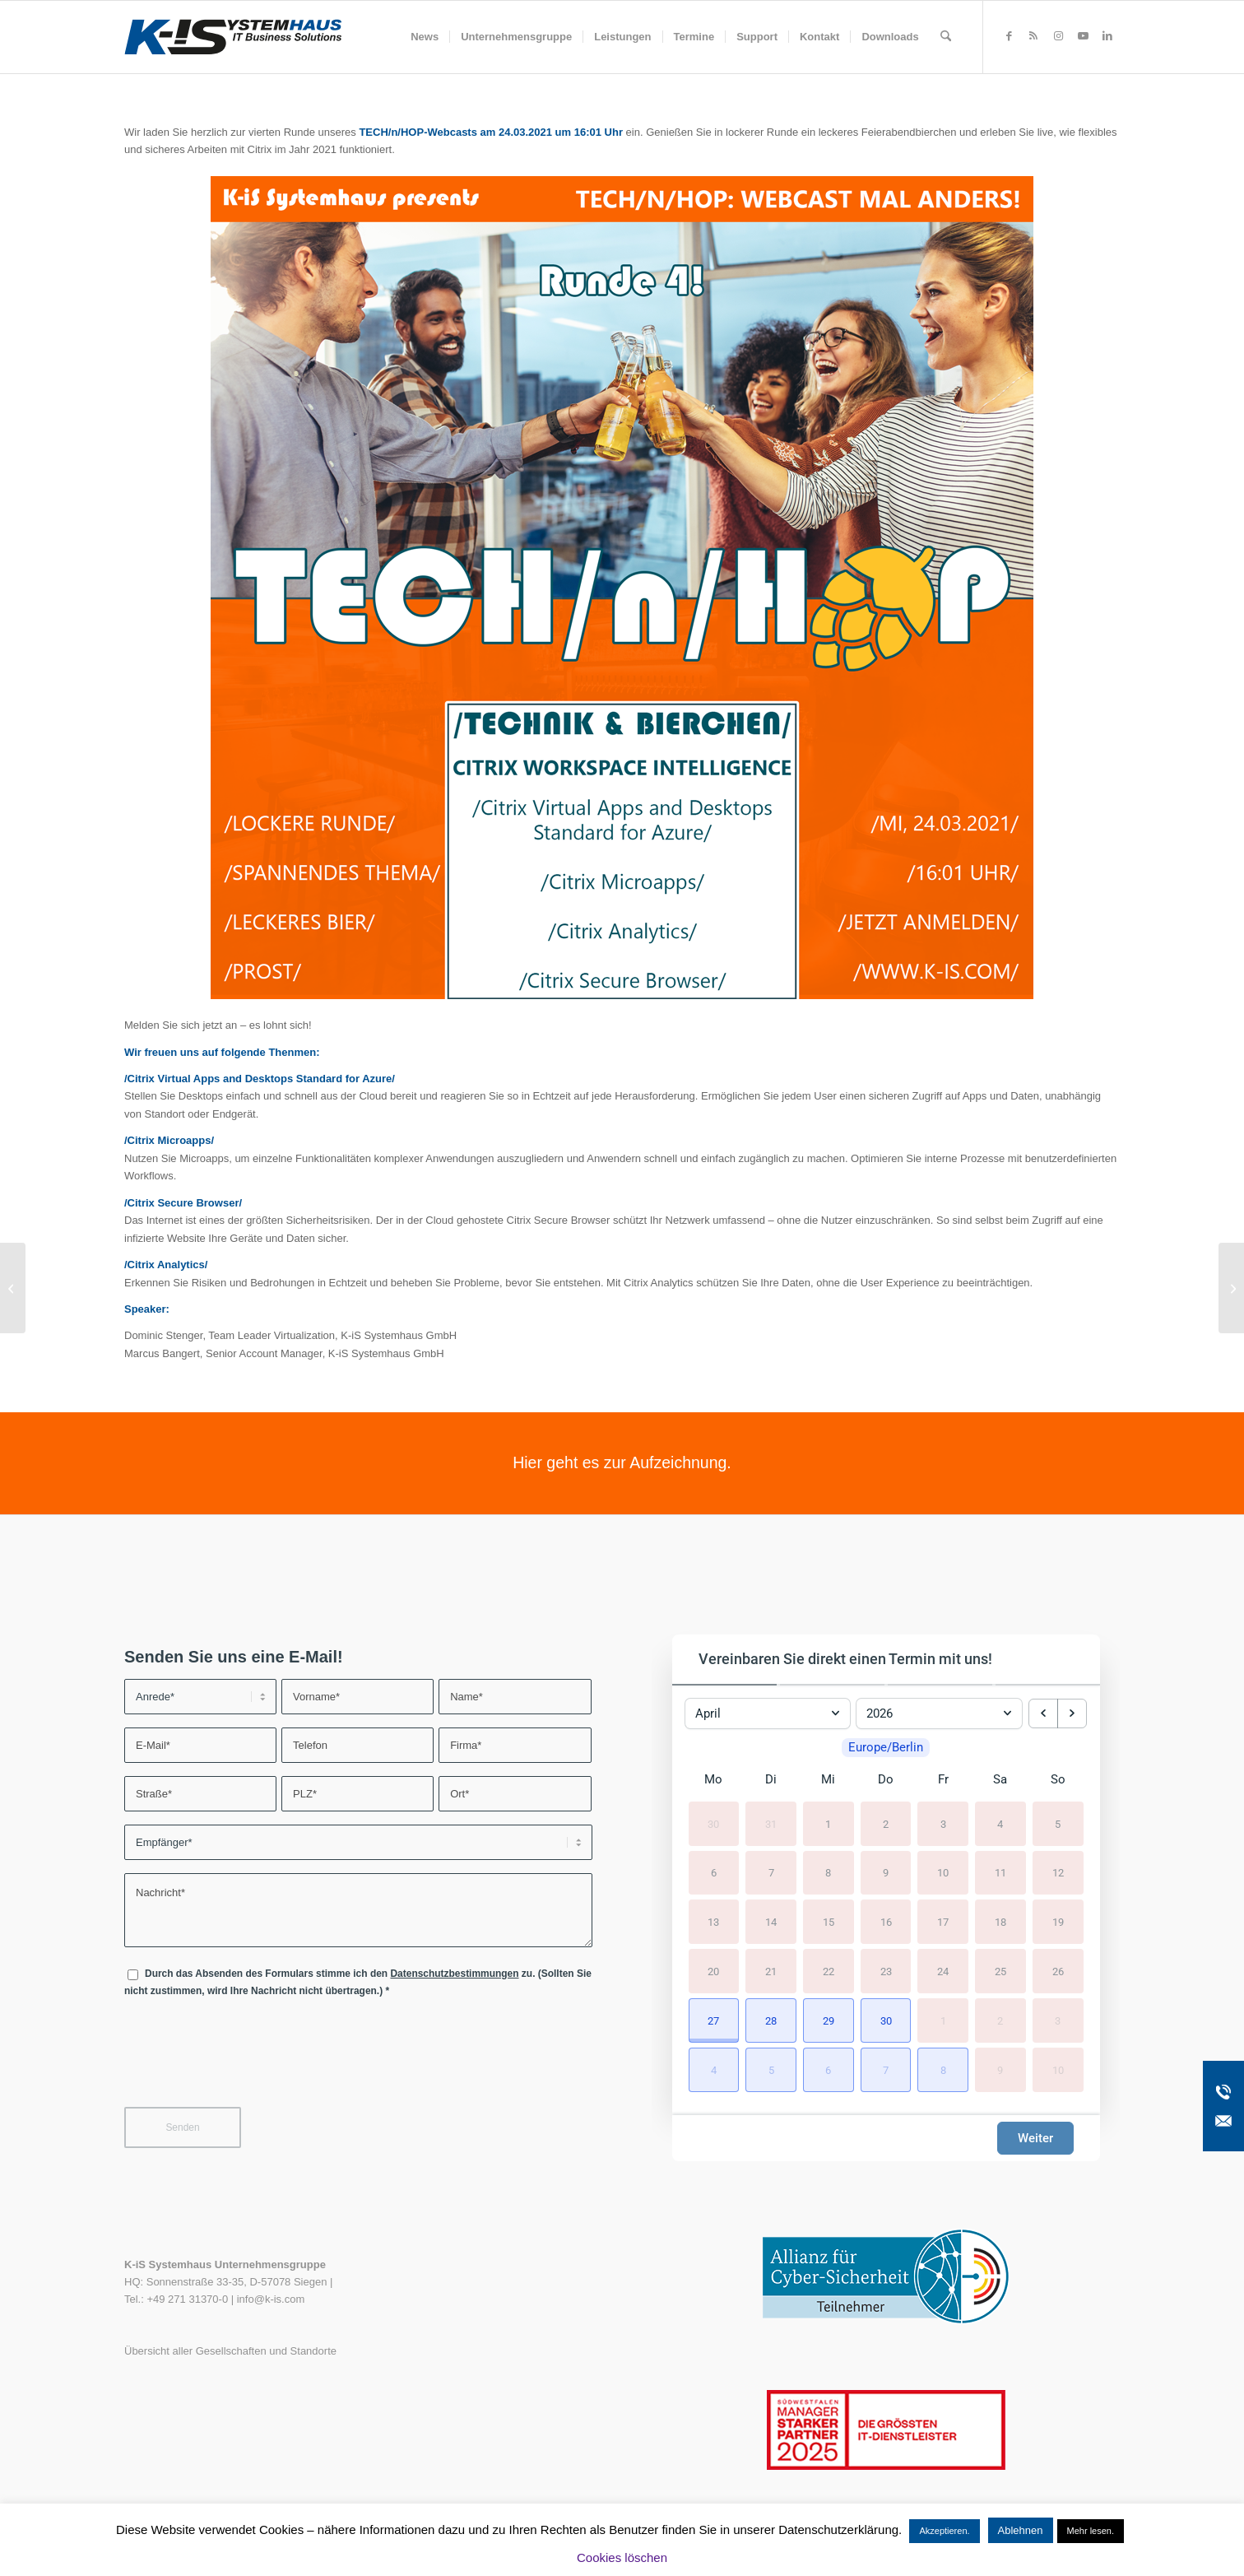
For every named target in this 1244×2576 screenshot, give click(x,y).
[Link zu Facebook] (1008, 36)
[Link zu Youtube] (1082, 36)
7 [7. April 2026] (771, 1877)
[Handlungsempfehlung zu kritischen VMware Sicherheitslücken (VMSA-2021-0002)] (1231, 1288)
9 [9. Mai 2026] (1000, 2074)
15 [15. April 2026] (828, 1926)
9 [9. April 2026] (886, 1877)
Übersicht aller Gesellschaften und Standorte (230, 2351)
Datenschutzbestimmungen (454, 1973)
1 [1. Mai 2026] (943, 2025)
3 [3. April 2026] (943, 1828)
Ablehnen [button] (1020, 2530)
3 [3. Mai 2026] (1058, 2025)
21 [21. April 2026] (771, 1975)
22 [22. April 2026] (828, 1975)
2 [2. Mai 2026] (1000, 2025)
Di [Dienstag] (771, 1783)
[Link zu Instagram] (1058, 36)
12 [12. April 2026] (1058, 1877)
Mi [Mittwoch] (828, 1783)
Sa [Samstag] (1000, 1783)
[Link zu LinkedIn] (1107, 36)
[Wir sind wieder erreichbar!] (13, 1288)
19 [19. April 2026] (1058, 1926)
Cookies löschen (622, 2557)
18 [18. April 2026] (1000, 1926)
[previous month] (1043, 1709)
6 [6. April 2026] (714, 1877)
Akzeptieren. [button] (944, 2531)
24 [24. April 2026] (943, 1975)
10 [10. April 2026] (943, 1877)
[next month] (1072, 1709)
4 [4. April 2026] (1000, 1828)
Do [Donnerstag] (886, 1783)
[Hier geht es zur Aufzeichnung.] (622, 1463)
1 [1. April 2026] (828, 1828)
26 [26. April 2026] (1058, 1975)
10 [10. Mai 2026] (1058, 2074)
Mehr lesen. (1090, 2531)
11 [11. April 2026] (1000, 1877)
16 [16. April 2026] (886, 1926)
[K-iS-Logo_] (232, 37)
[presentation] (249, 2062)
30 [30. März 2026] (713, 1828)
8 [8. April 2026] (828, 1877)
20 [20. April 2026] (713, 1975)
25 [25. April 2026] (1000, 1975)
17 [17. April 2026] (943, 1926)
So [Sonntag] (1058, 1783)
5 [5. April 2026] (1058, 1828)
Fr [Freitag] (943, 1783)
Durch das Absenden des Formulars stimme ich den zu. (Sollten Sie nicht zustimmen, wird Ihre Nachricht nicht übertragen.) (358, 1982)
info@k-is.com (271, 2299)
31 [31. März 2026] (771, 1828)
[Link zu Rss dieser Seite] (1033, 36)
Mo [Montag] (713, 1783)
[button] (714, 2025)
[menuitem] (424, 37)
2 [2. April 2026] (886, 1828)
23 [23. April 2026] (886, 1975)
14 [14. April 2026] (771, 1926)
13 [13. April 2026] (713, 1926)
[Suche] (946, 37)
